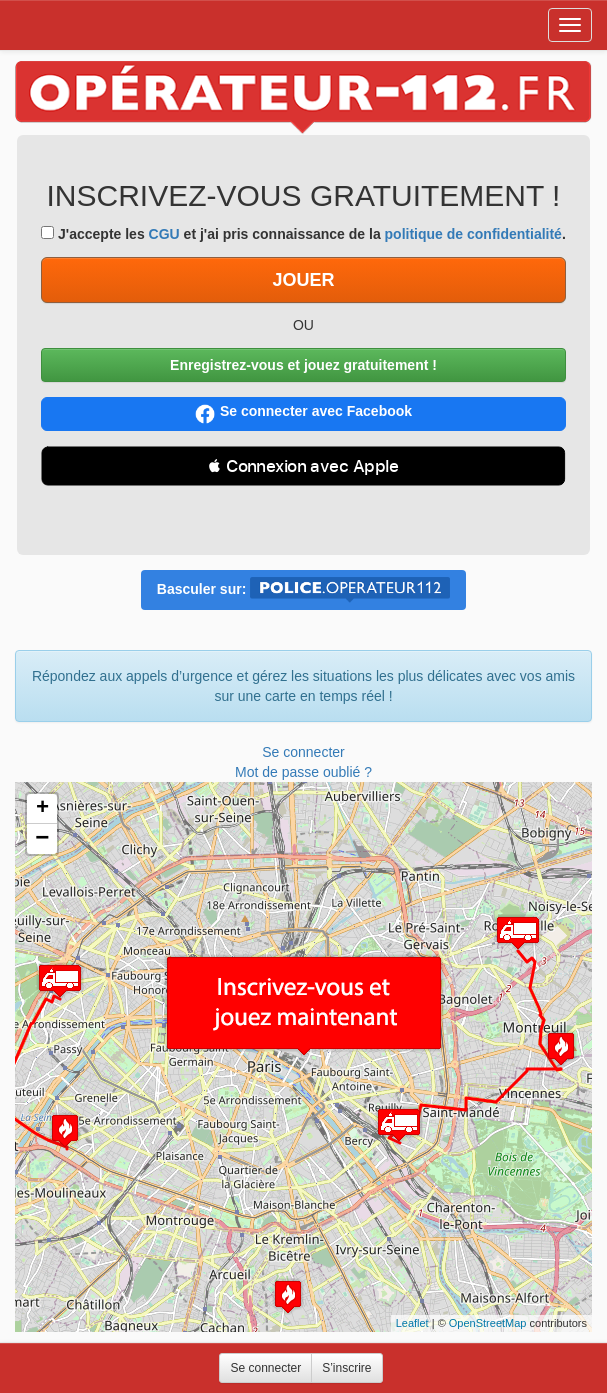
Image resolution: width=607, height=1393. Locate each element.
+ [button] (42, 809)
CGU (164, 234)
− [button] (42, 839)
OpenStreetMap (488, 1323)
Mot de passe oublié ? (303, 772)
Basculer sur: (303, 590)
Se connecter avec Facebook (303, 413)
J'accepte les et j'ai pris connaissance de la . (303, 234)
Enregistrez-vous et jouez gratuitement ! (303, 365)
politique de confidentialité (473, 234)
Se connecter (303, 752)
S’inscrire (346, 1368)
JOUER (303, 280)
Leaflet (412, 1323)
